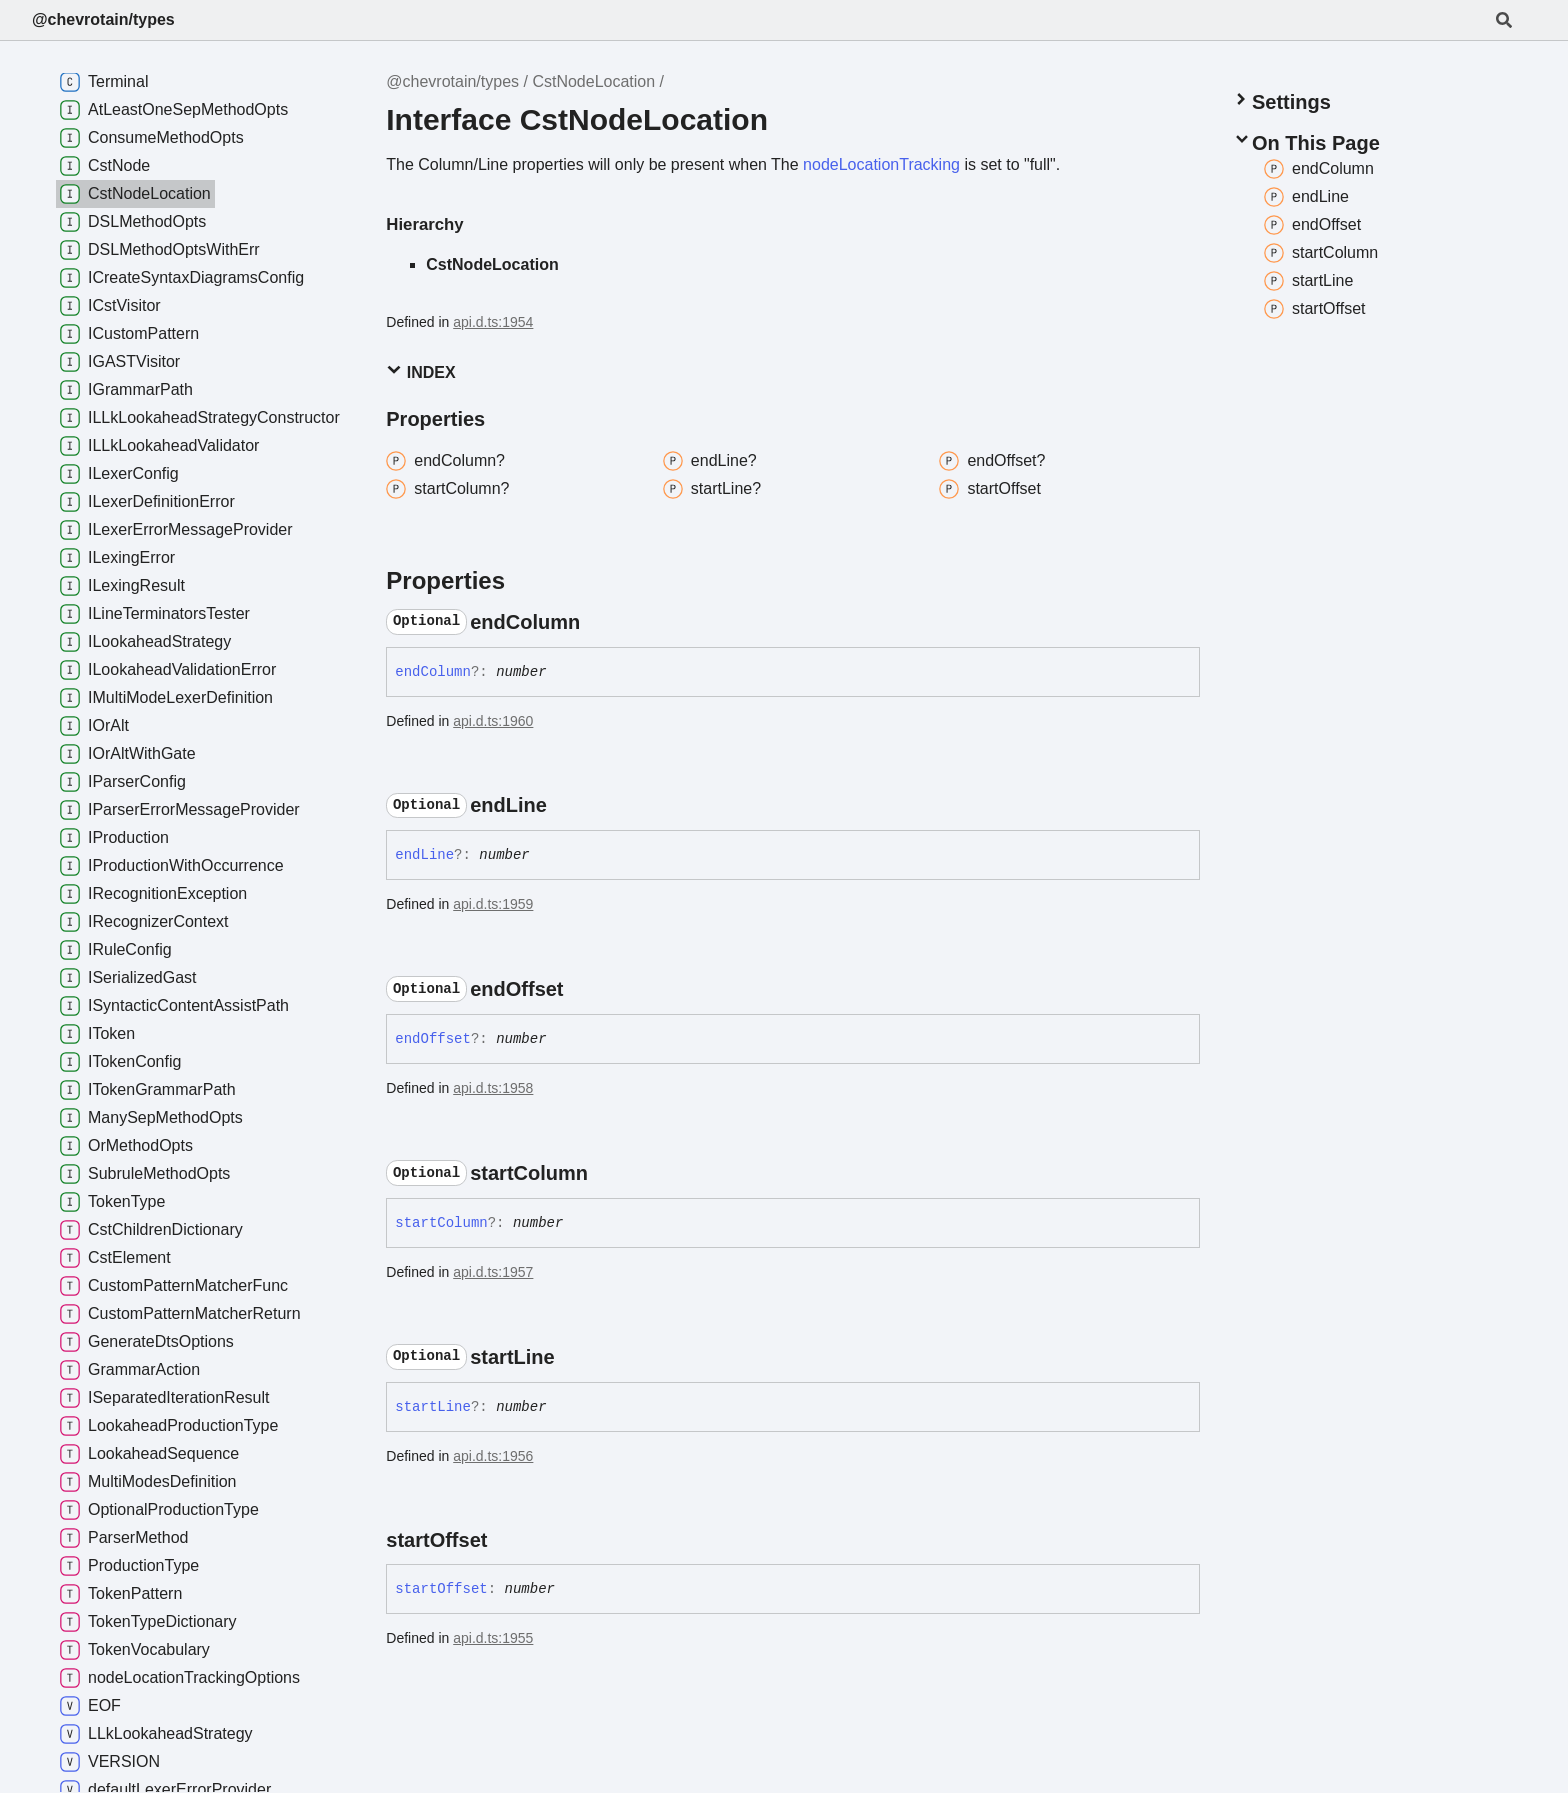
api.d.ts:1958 (493, 1088)
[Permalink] (598, 622)
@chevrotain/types (103, 19)
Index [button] (420, 371)
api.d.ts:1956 (493, 1456)
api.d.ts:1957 (493, 1272)
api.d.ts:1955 (493, 1638)
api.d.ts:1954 (493, 322)
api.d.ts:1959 (493, 904)
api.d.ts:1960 (493, 721)
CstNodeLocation (593, 81)
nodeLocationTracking (881, 164)
